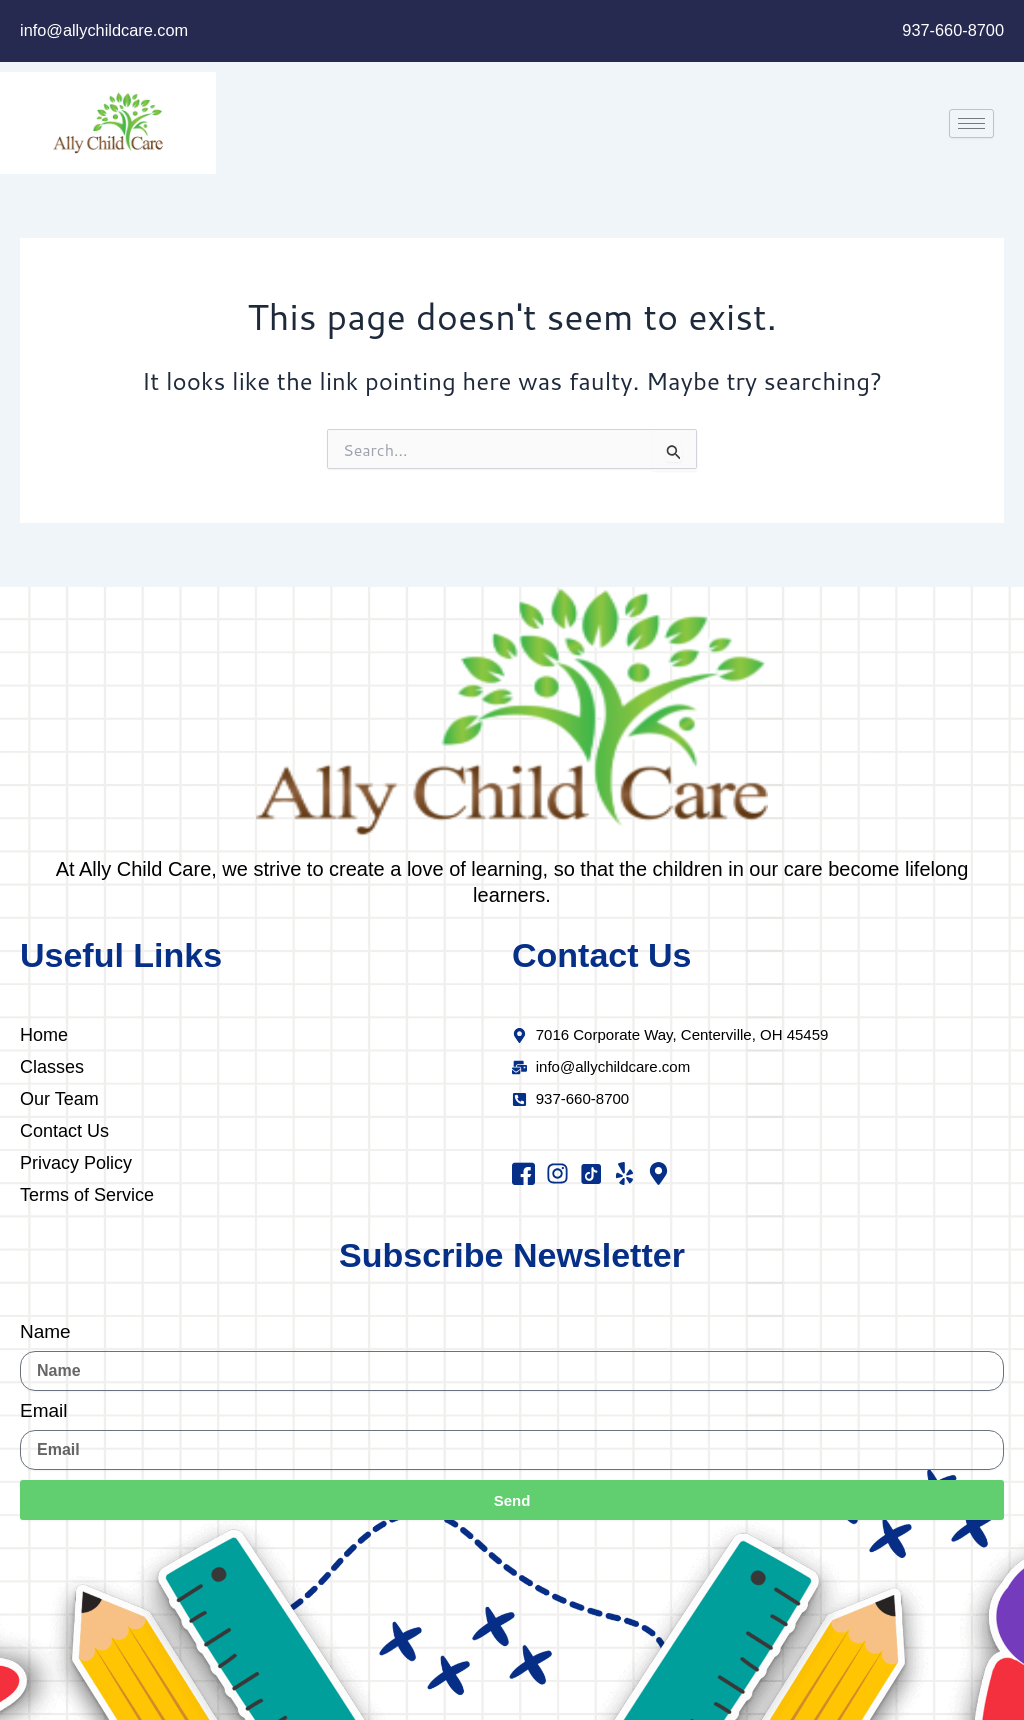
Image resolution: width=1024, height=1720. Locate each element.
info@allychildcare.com (107, 30)
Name (45, 1332)
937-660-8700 (951, 30)
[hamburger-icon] (971, 123)
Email (44, 1411)
